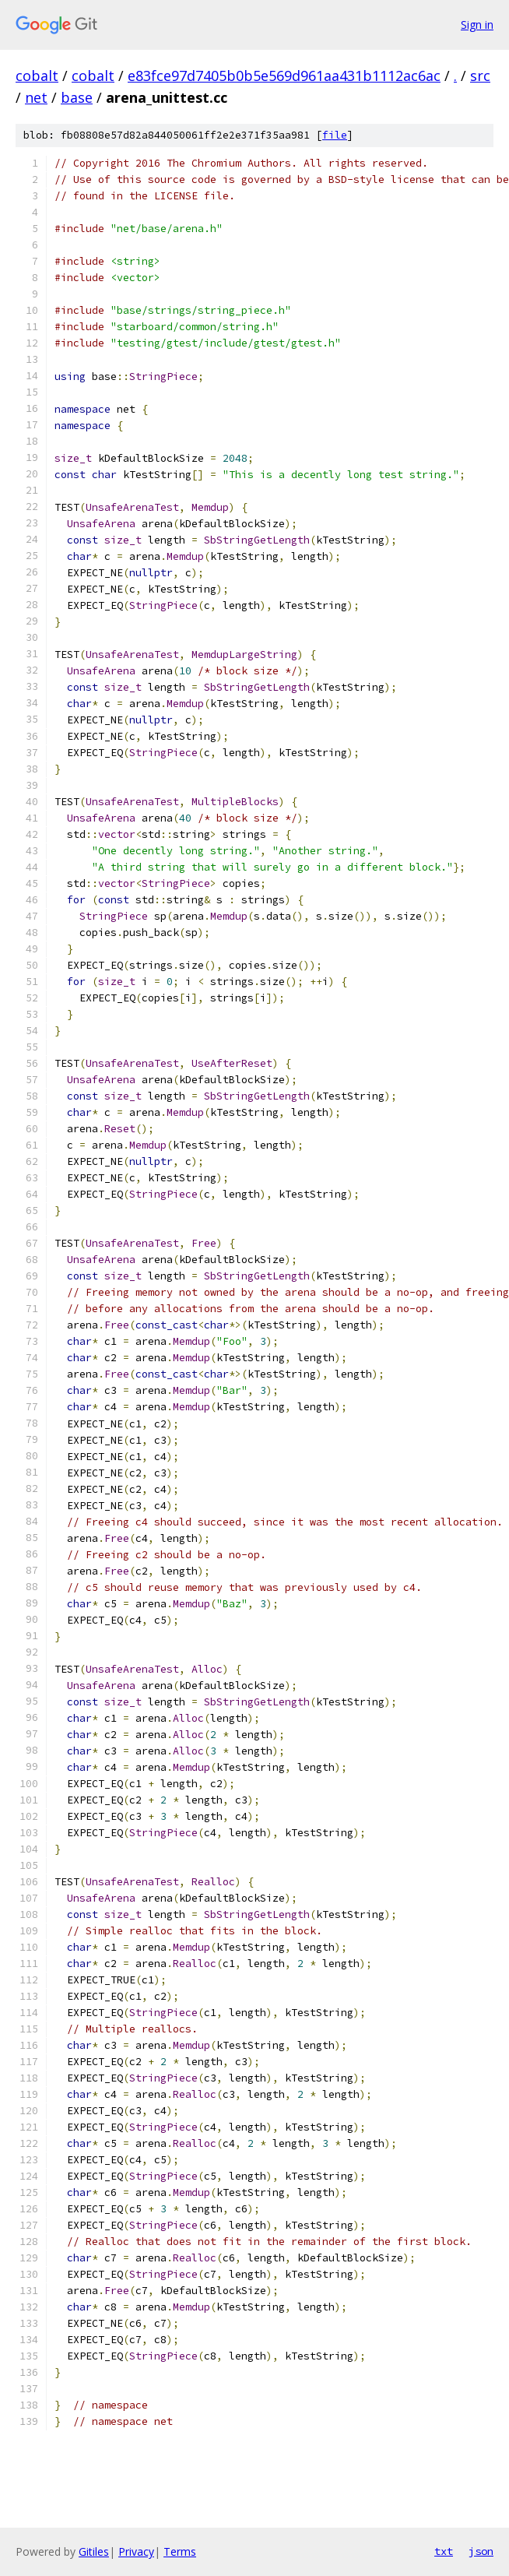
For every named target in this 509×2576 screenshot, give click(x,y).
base (77, 97)
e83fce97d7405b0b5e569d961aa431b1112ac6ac (284, 75)
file (334, 135)
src (480, 75)
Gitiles (94, 2551)
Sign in (477, 24)
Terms (179, 2551)
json (481, 2551)
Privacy (136, 2551)
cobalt (37, 75)
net (36, 97)
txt (443, 2551)
